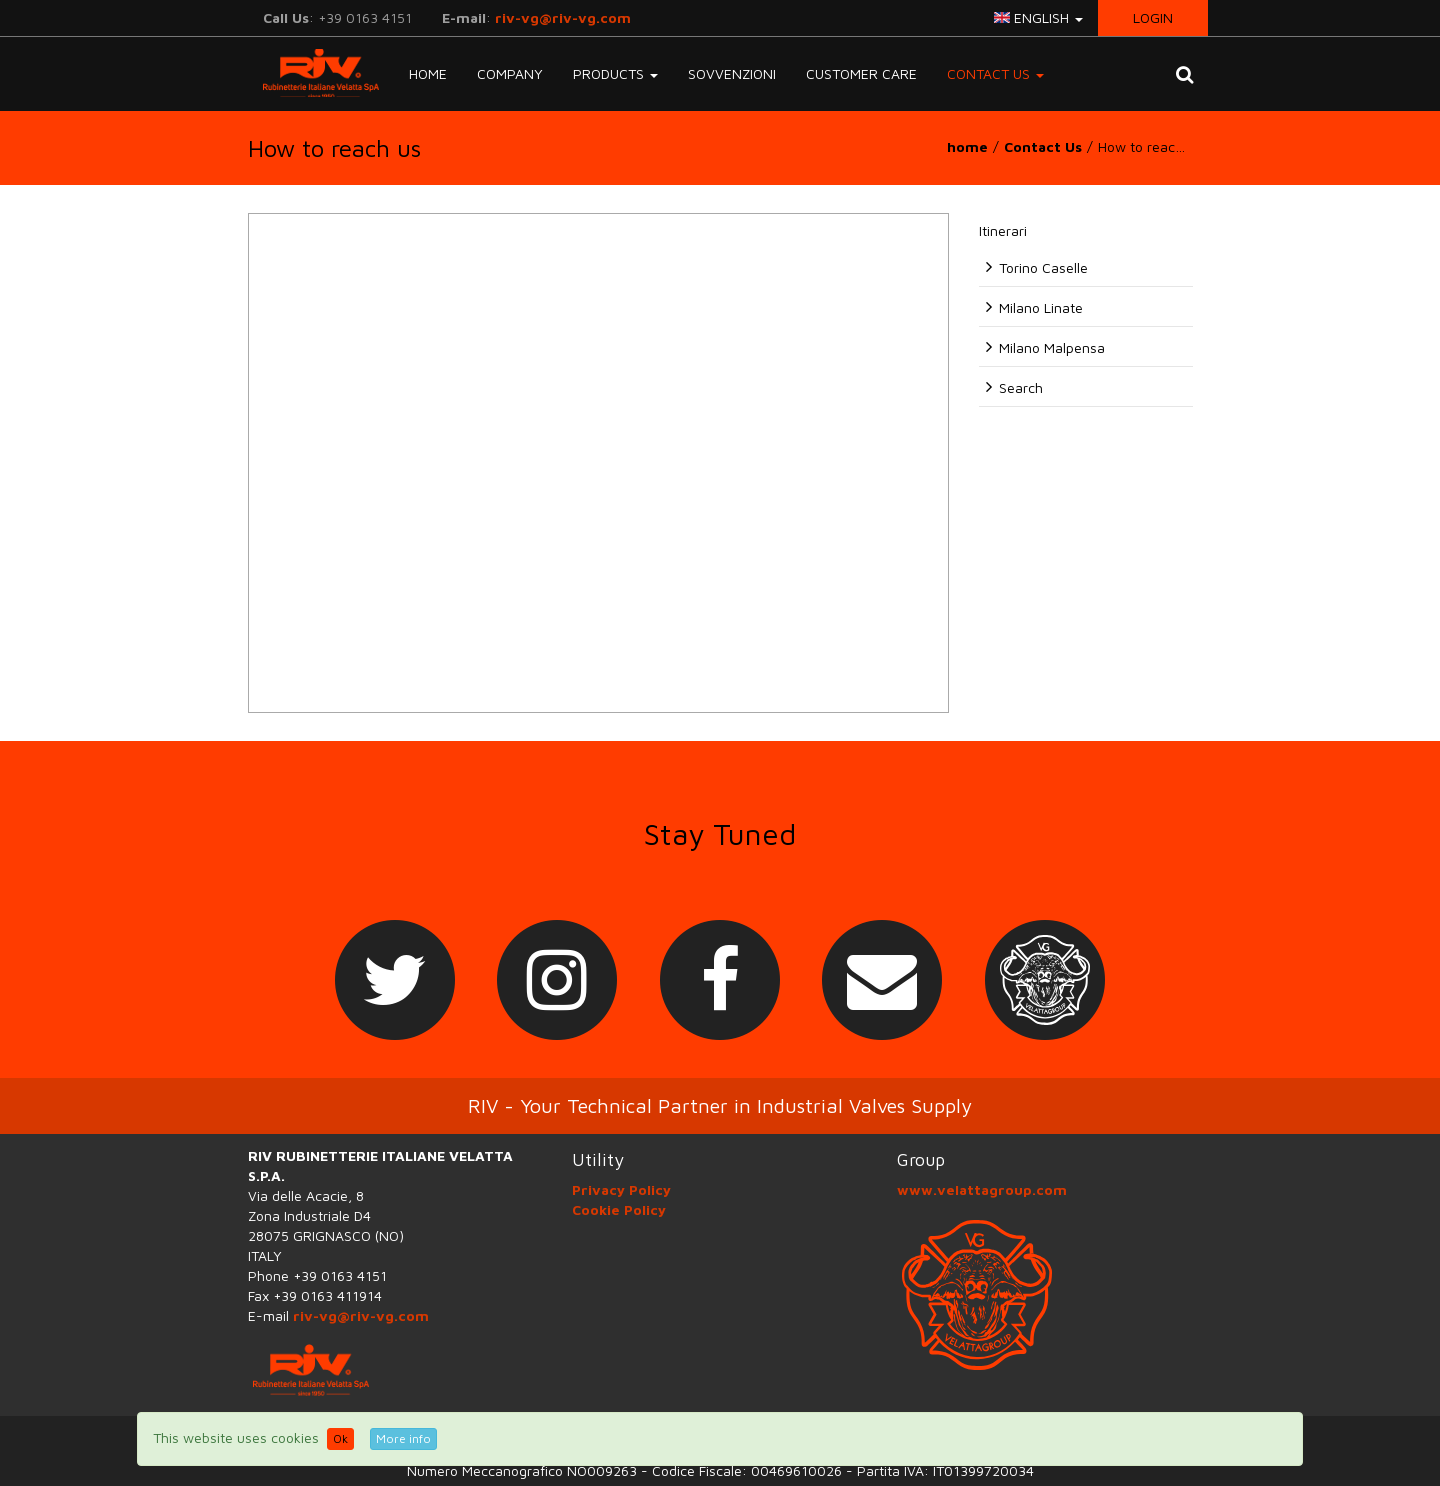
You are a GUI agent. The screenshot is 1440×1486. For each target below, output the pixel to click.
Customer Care (861, 73)
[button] (1184, 74)
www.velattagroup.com (982, 1189)
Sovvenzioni (732, 73)
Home (428, 73)
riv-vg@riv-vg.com (563, 17)
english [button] (1038, 17)
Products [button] (615, 73)
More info (403, 1438)
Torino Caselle (1043, 267)
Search (1021, 387)
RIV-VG (313, 73)
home (967, 146)
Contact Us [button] (995, 73)
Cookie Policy (619, 1209)
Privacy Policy (621, 1189)
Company (510, 73)
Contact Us (1043, 146)
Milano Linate (1041, 307)
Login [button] (1153, 17)
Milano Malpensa (1052, 347)
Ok (340, 1438)
